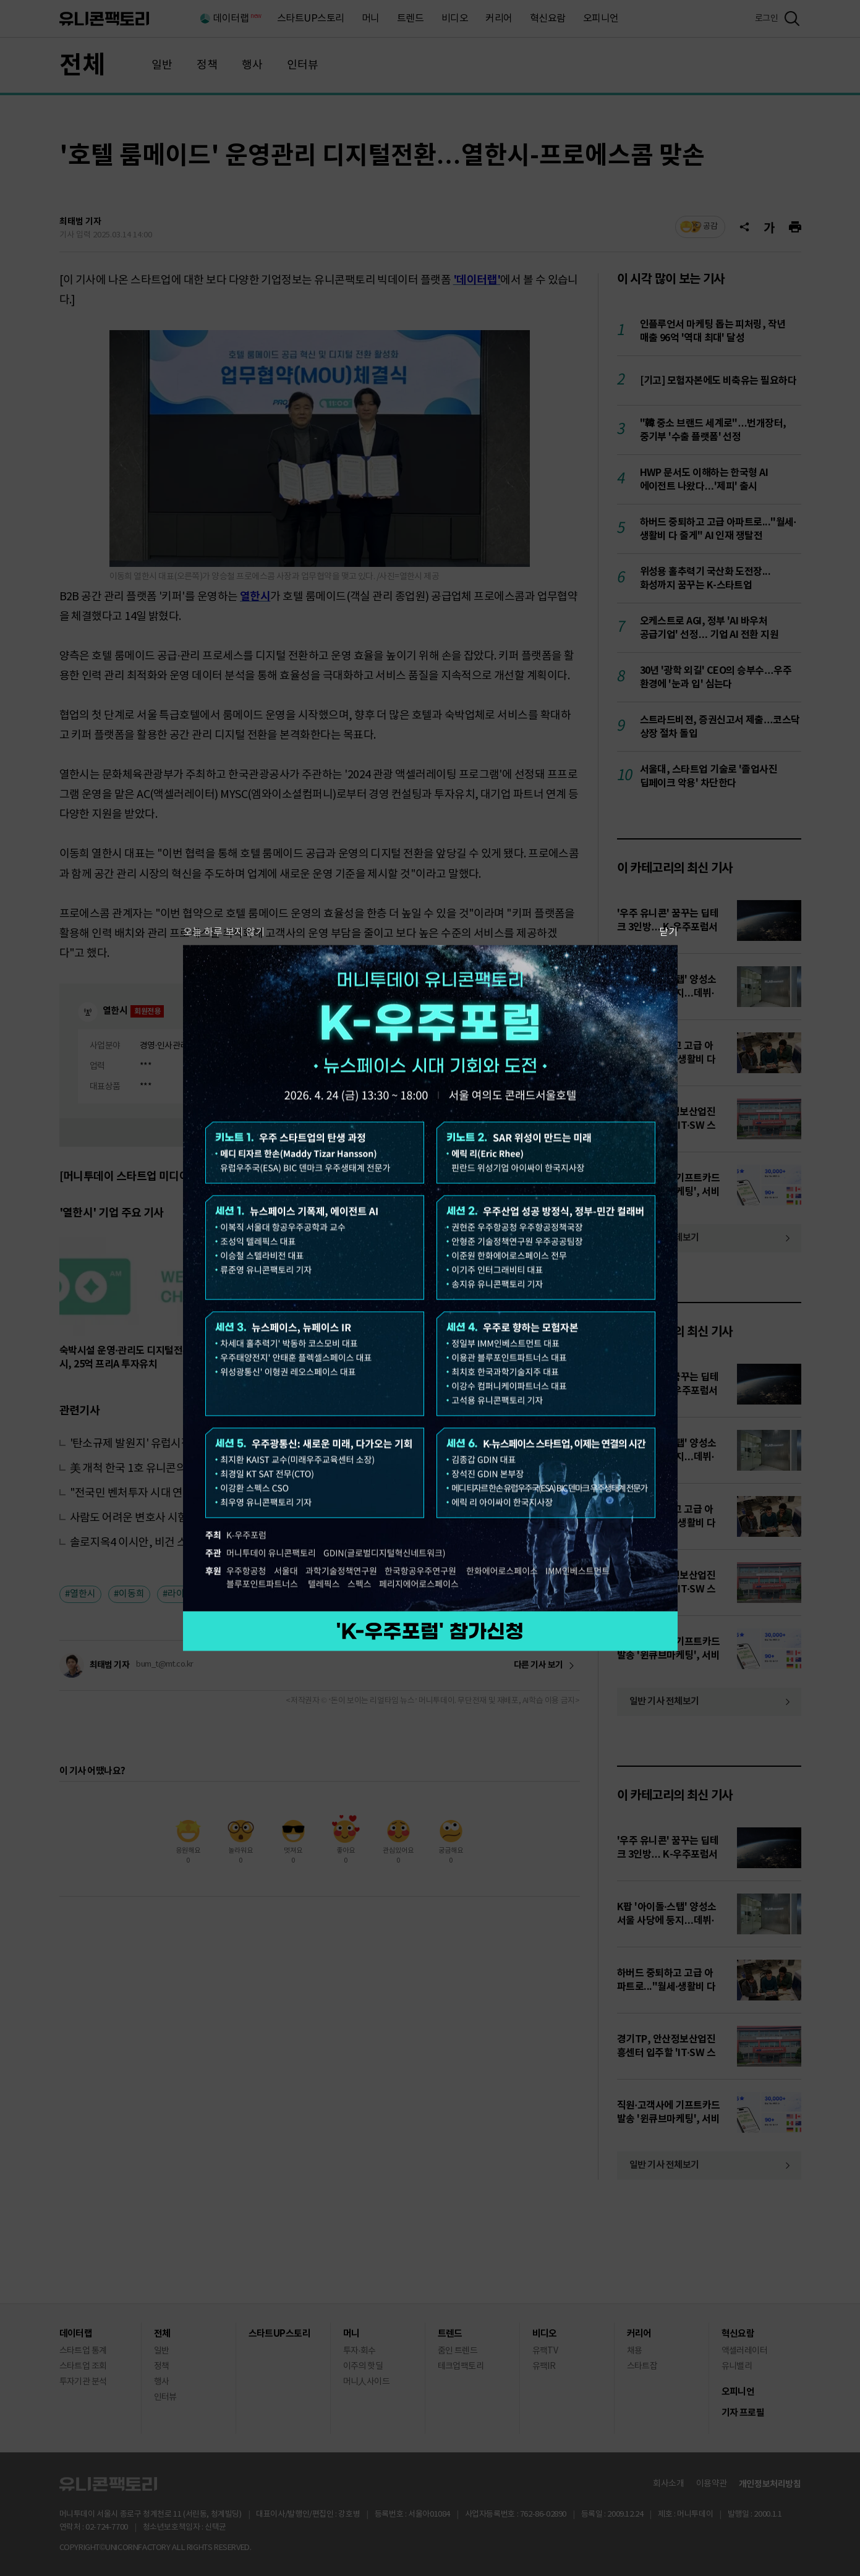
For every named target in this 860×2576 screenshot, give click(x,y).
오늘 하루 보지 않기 (224, 931)
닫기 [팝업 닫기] (668, 931)
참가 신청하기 (430, 1631)
